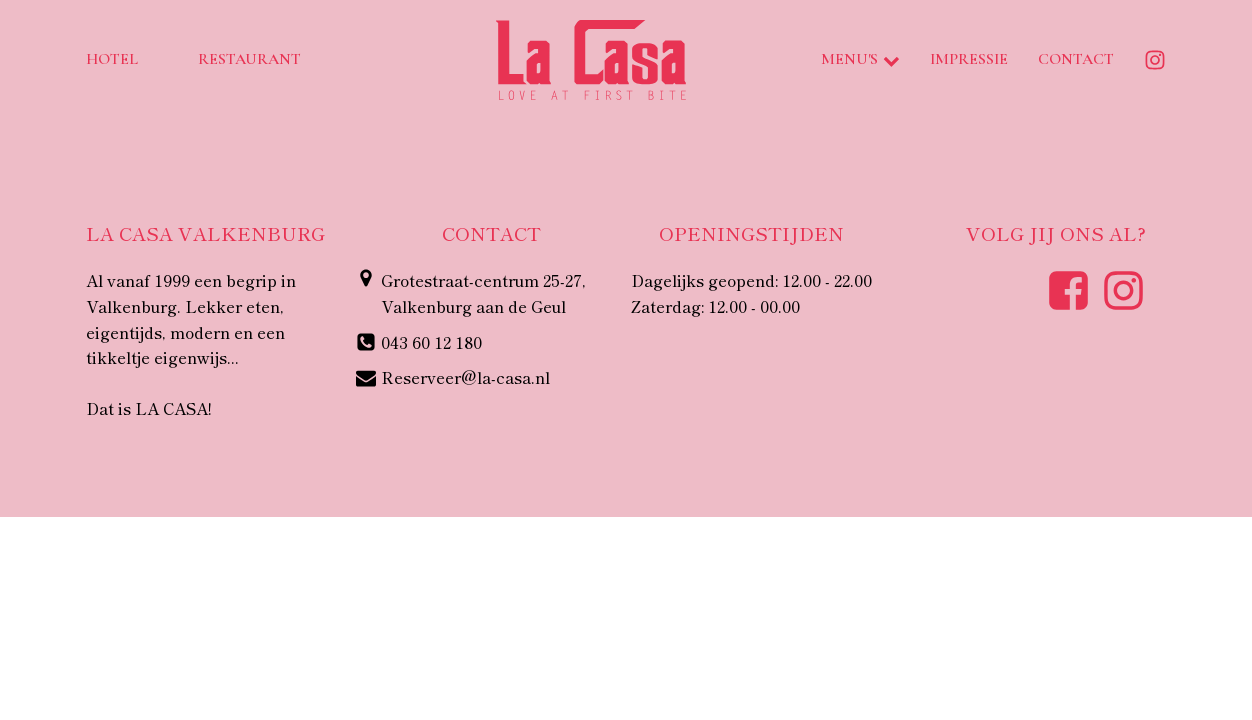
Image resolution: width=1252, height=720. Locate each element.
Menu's (860, 59)
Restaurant (249, 59)
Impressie (969, 59)
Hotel (112, 59)
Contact (1076, 59)
